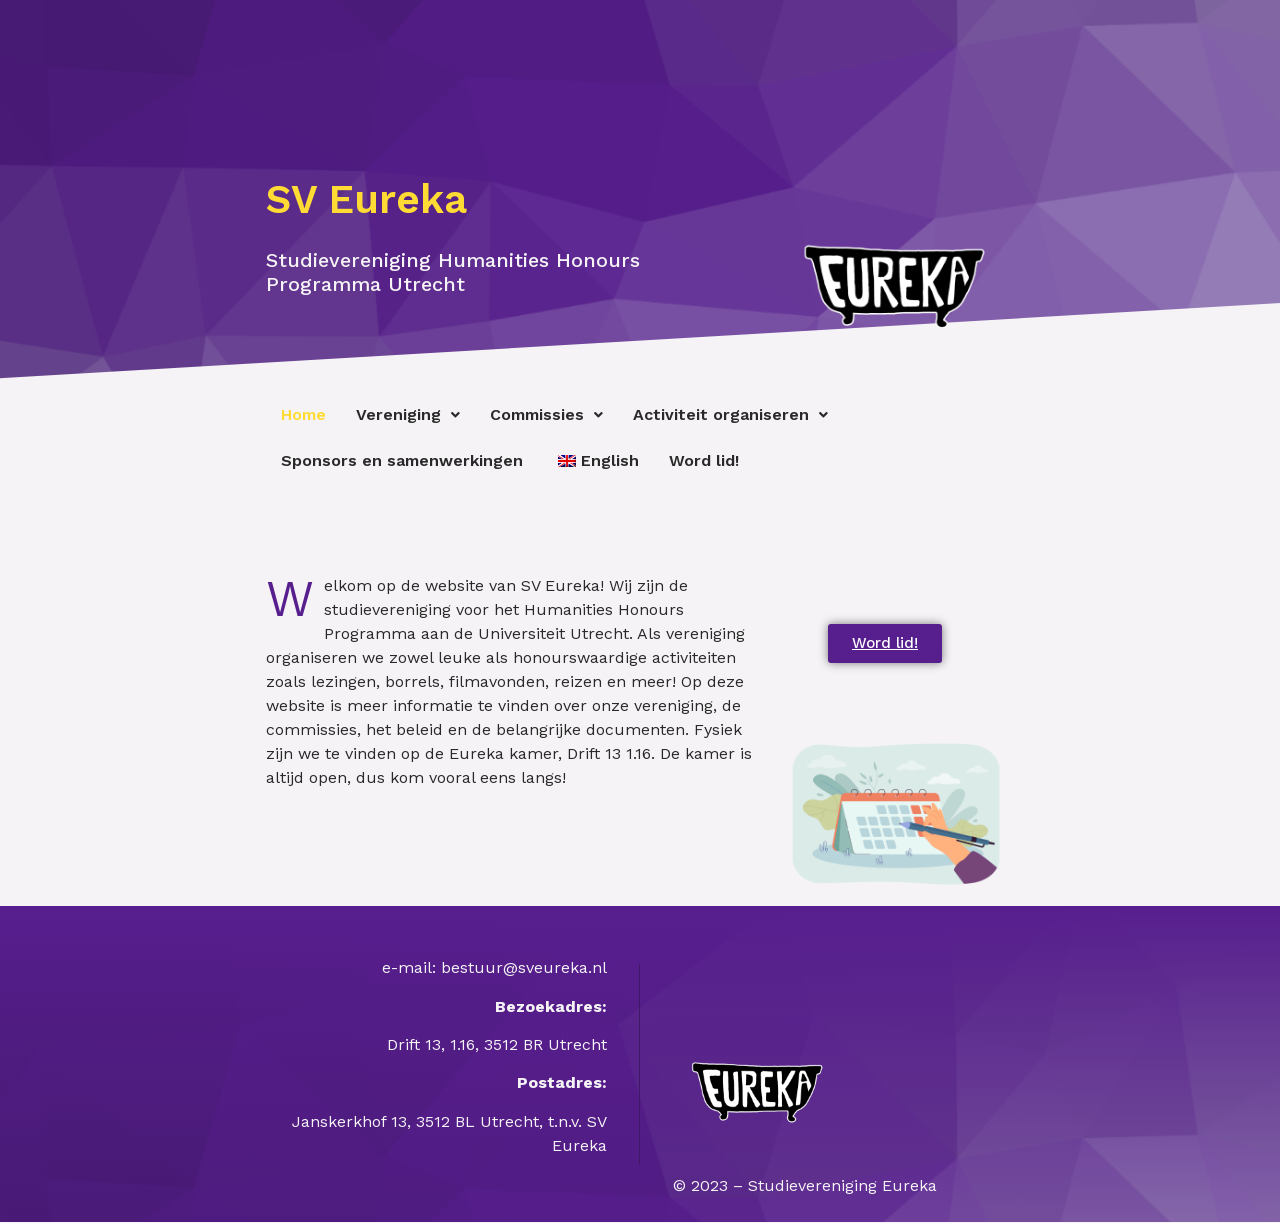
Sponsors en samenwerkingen (402, 460)
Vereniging (408, 414)
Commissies (546, 414)
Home (303, 414)
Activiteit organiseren (730, 414)
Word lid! (704, 460)
